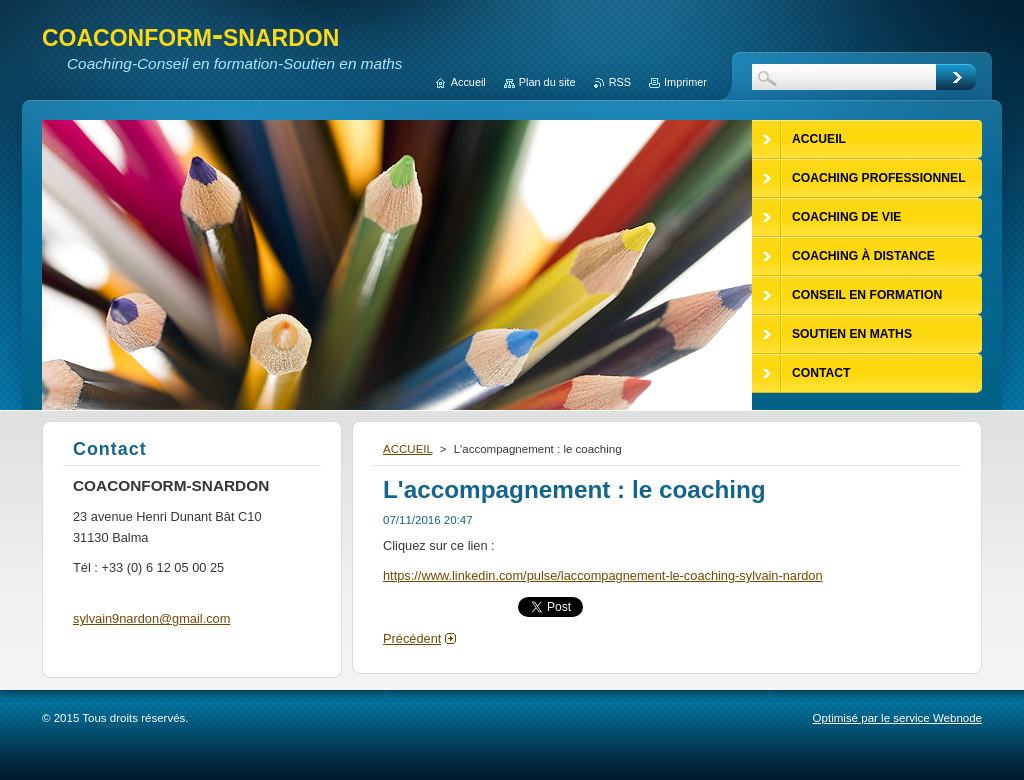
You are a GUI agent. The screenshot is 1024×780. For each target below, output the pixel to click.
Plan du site (547, 82)
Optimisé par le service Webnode (897, 718)
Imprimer (685, 82)
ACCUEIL (408, 449)
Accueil (468, 82)
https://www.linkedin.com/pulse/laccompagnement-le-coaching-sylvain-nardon (603, 575)
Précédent (412, 638)
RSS (620, 82)
